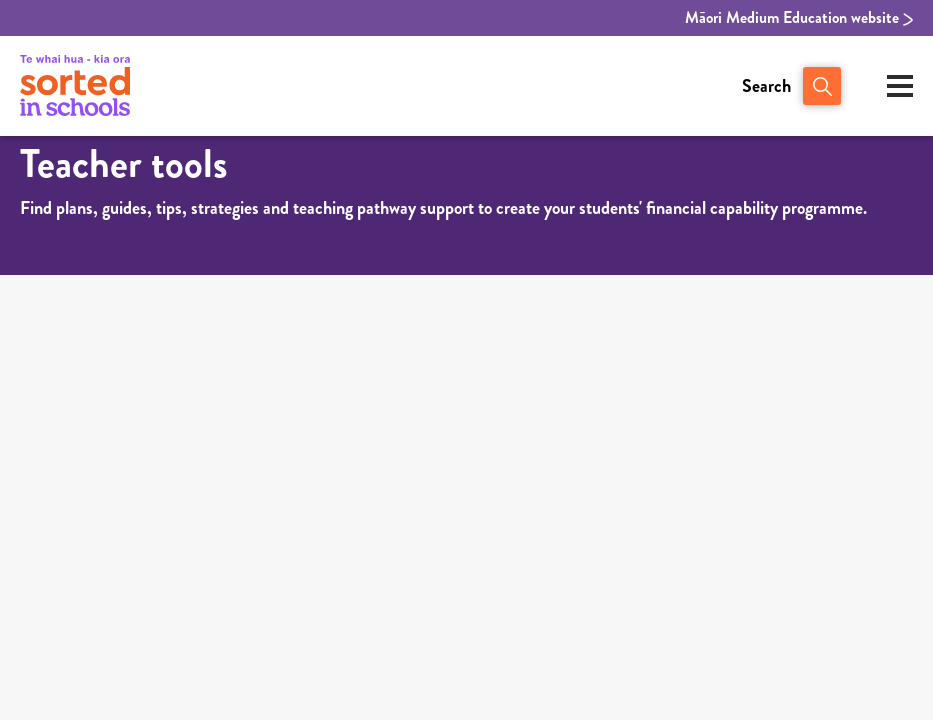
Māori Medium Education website (799, 18)
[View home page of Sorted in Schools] (75, 86)
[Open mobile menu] (900, 86)
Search (766, 86)
